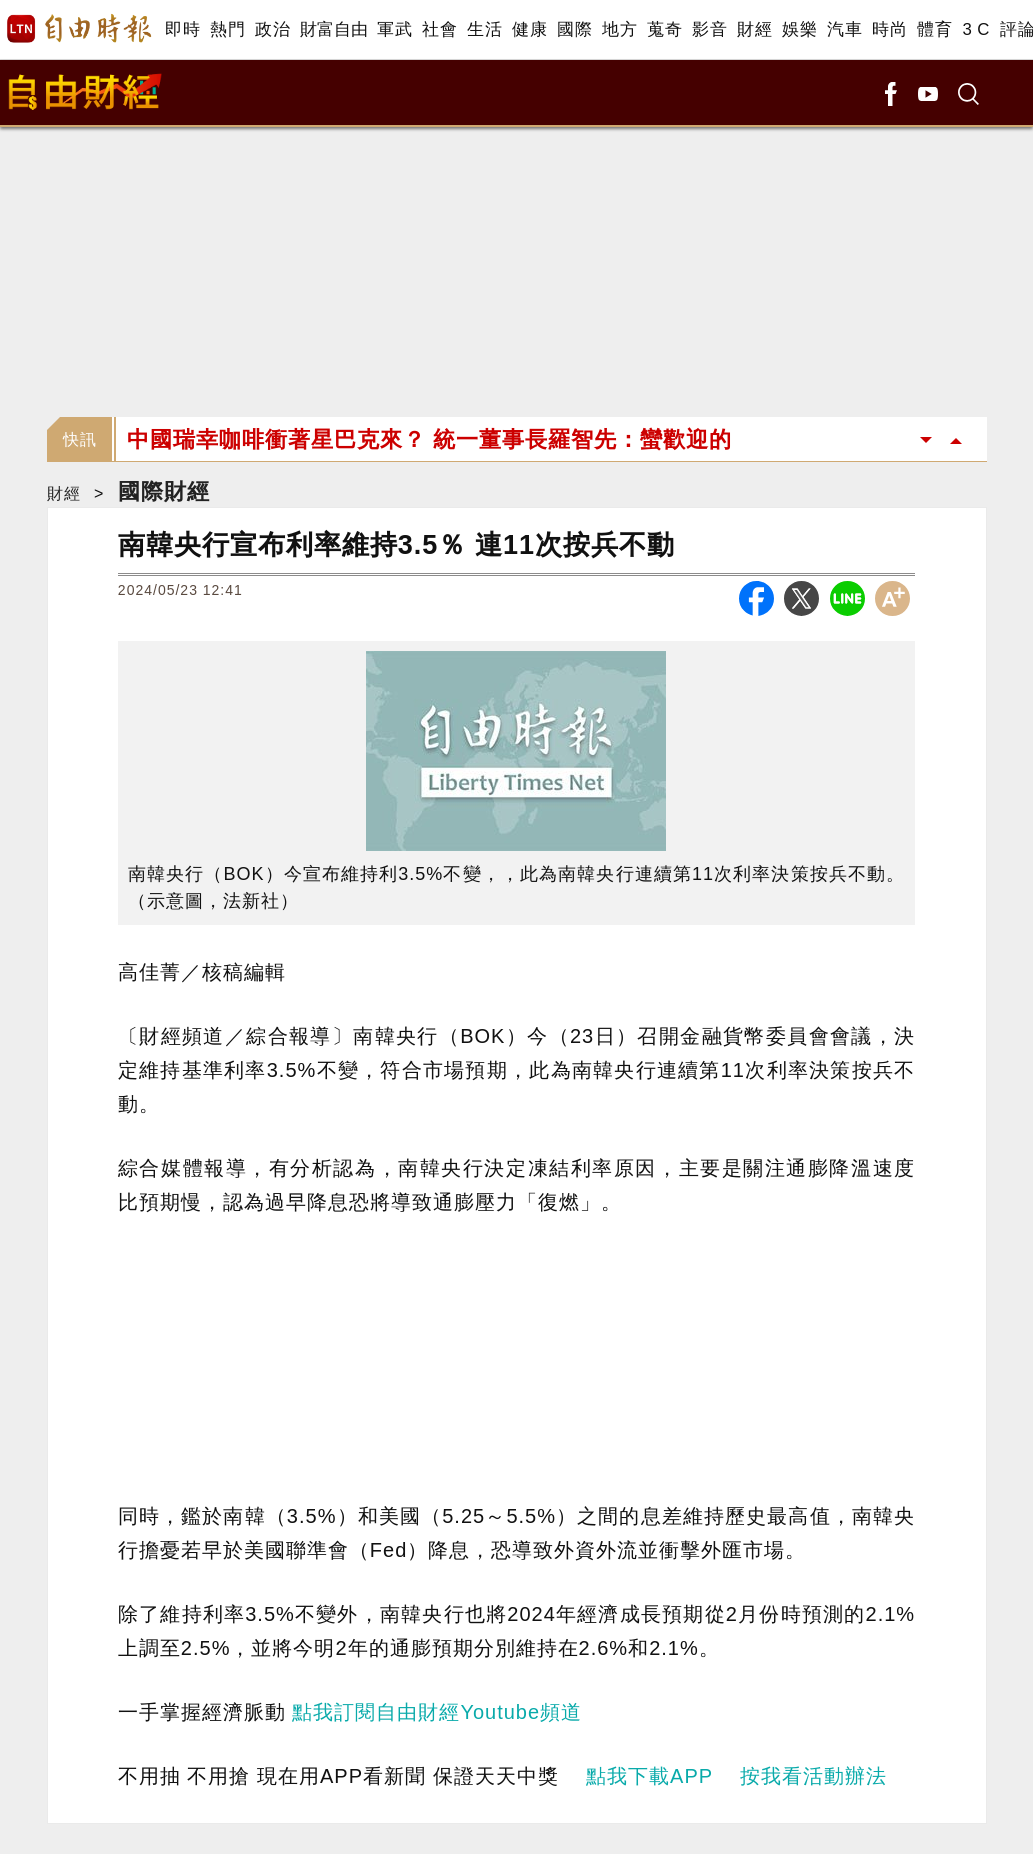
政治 (272, 29)
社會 (439, 29)
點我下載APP (649, 1776)
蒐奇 (664, 29)
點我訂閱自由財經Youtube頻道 (437, 1712)
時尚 (889, 29)
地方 (619, 29)
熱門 (227, 29)
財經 (754, 29)
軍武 (394, 29)
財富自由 (333, 29)
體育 (934, 29)
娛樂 (799, 29)
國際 (574, 29)
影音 (709, 29)
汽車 (844, 29)
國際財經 (164, 491)
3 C (976, 29)
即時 (182, 29)
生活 (484, 29)
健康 (529, 29)
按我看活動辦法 (813, 1776)
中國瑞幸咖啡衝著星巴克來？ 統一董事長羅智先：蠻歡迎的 (429, 439)
